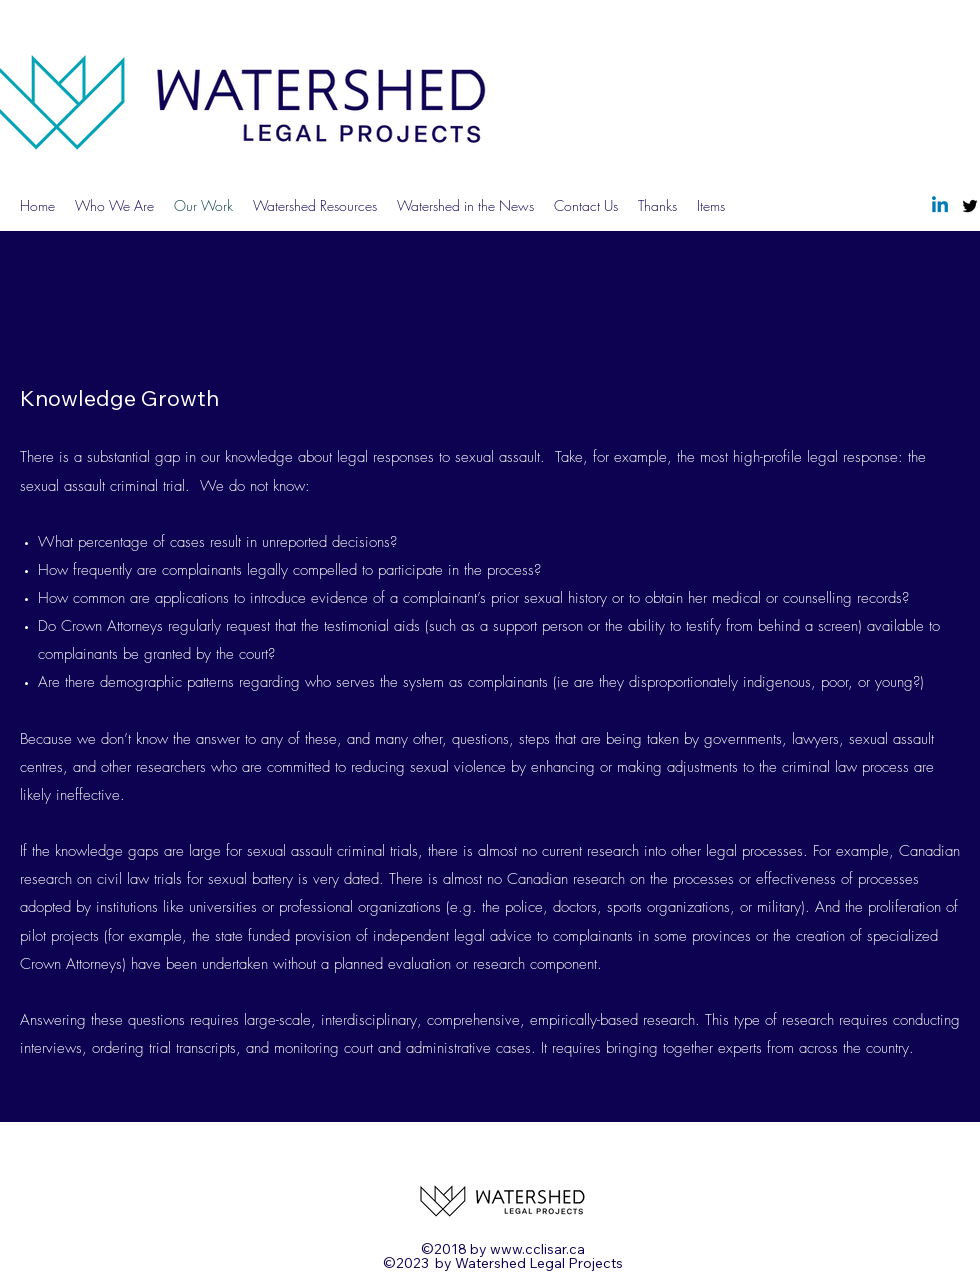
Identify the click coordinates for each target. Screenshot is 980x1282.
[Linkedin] (940, 206)
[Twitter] (970, 206)
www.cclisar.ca (537, 1249)
